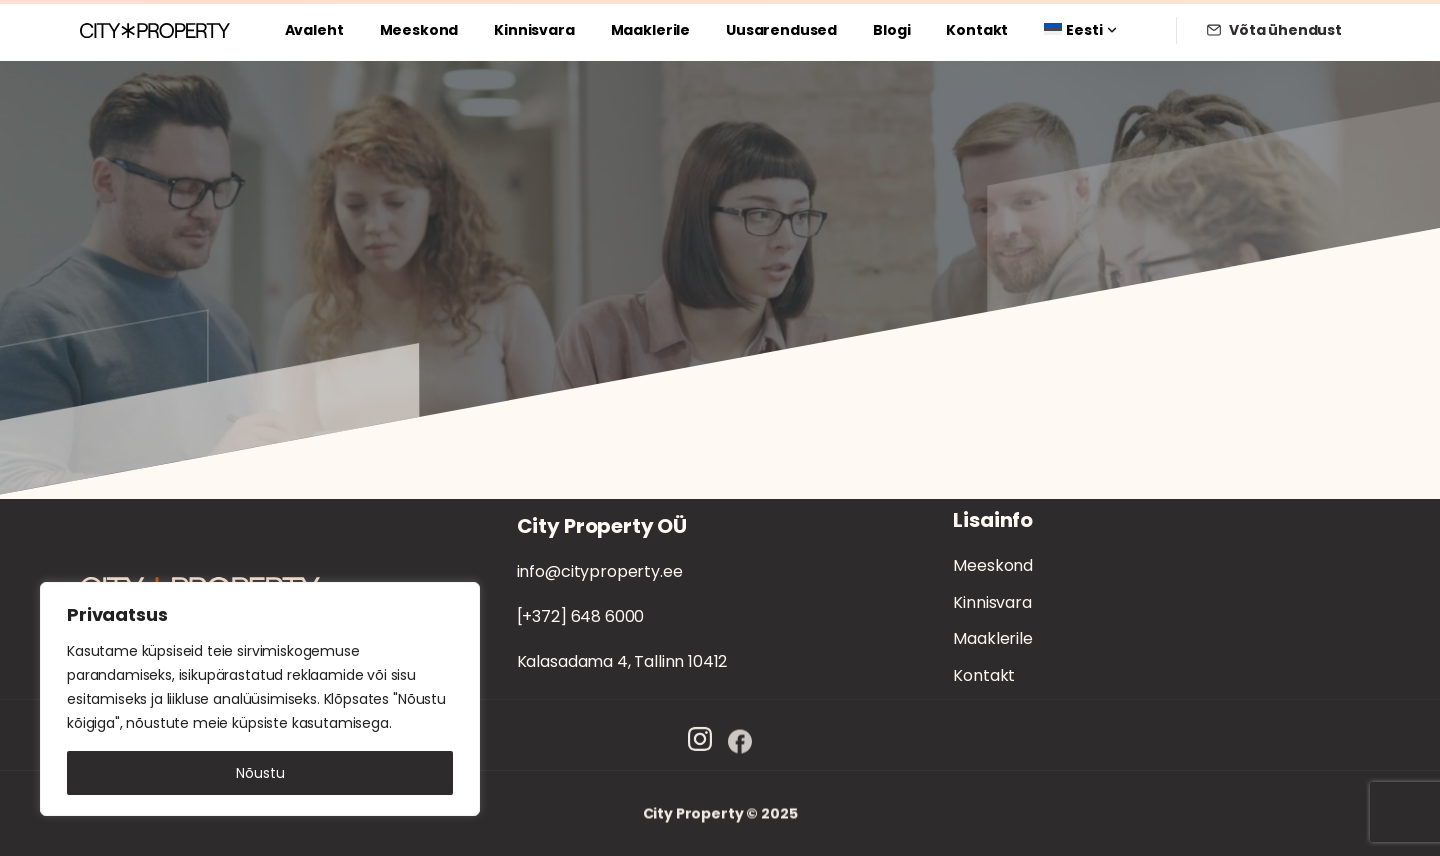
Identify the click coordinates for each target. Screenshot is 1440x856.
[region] (260, 699)
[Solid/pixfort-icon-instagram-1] (700, 747)
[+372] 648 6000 (581, 616)
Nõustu (260, 773)
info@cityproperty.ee (600, 571)
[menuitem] (1080, 30)
